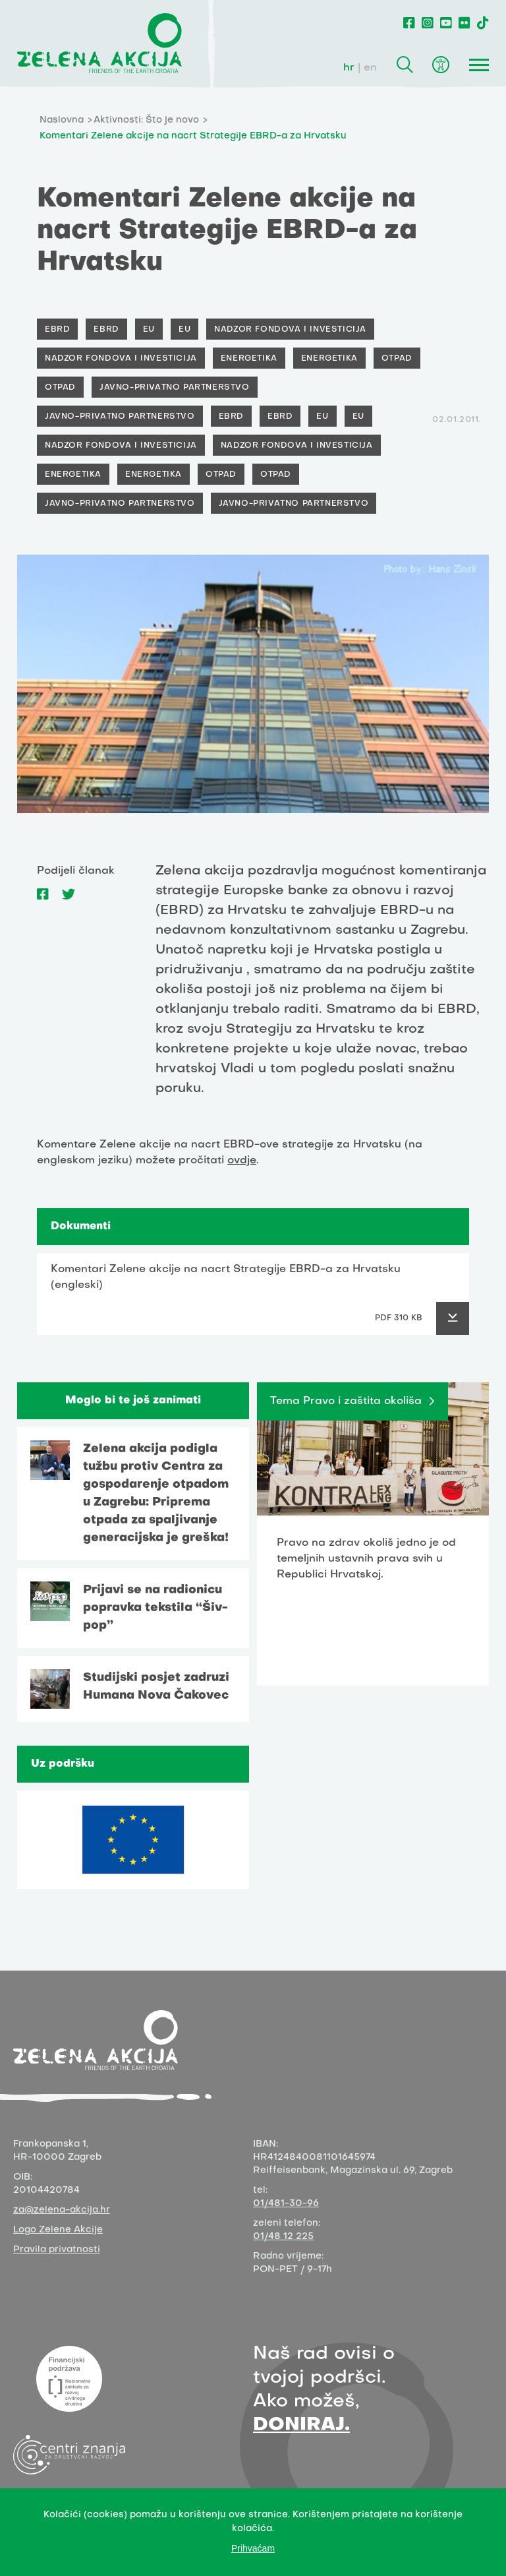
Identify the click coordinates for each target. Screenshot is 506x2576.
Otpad (396, 359)
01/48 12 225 (283, 2236)
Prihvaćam (253, 2548)
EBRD (57, 330)
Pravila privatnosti (56, 2250)
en (370, 68)
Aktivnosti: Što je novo (146, 120)
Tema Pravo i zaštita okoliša (346, 1401)
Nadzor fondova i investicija (290, 330)
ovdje (241, 1160)
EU (149, 330)
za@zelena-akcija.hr (61, 2210)
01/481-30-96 (286, 2203)
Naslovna (62, 120)
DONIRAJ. (301, 2425)
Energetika (249, 359)
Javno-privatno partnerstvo (174, 388)
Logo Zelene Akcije (58, 2230)
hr (348, 68)
